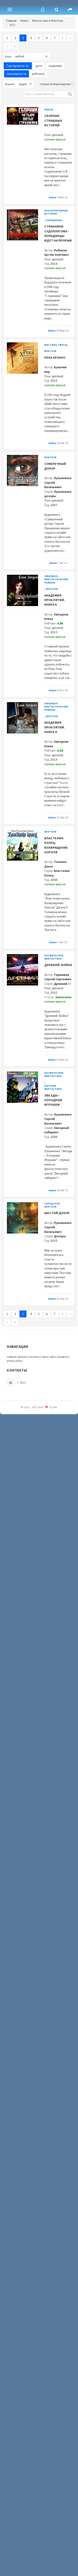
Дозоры (60, 1236)
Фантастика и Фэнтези (47, 21)
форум (22, 1357)
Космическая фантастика (53, 957)
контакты (34, 1357)
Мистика (50, 344)
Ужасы (48, 109)
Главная (11, 21)
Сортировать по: (17, 66)
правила (63, 1357)
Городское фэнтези (52, 1205)
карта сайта (49, 1357)
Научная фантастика (53, 1087)
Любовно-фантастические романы (56, 579)
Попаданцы (54, 220)
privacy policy (14, 1361)
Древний (60, 984)
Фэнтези (50, 351)
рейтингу (38, 74)
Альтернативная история (56, 212)
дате (39, 66)
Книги (24, 21)
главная (11, 1357)
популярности (16, 74)
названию (55, 66)
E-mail (16, 1382)
